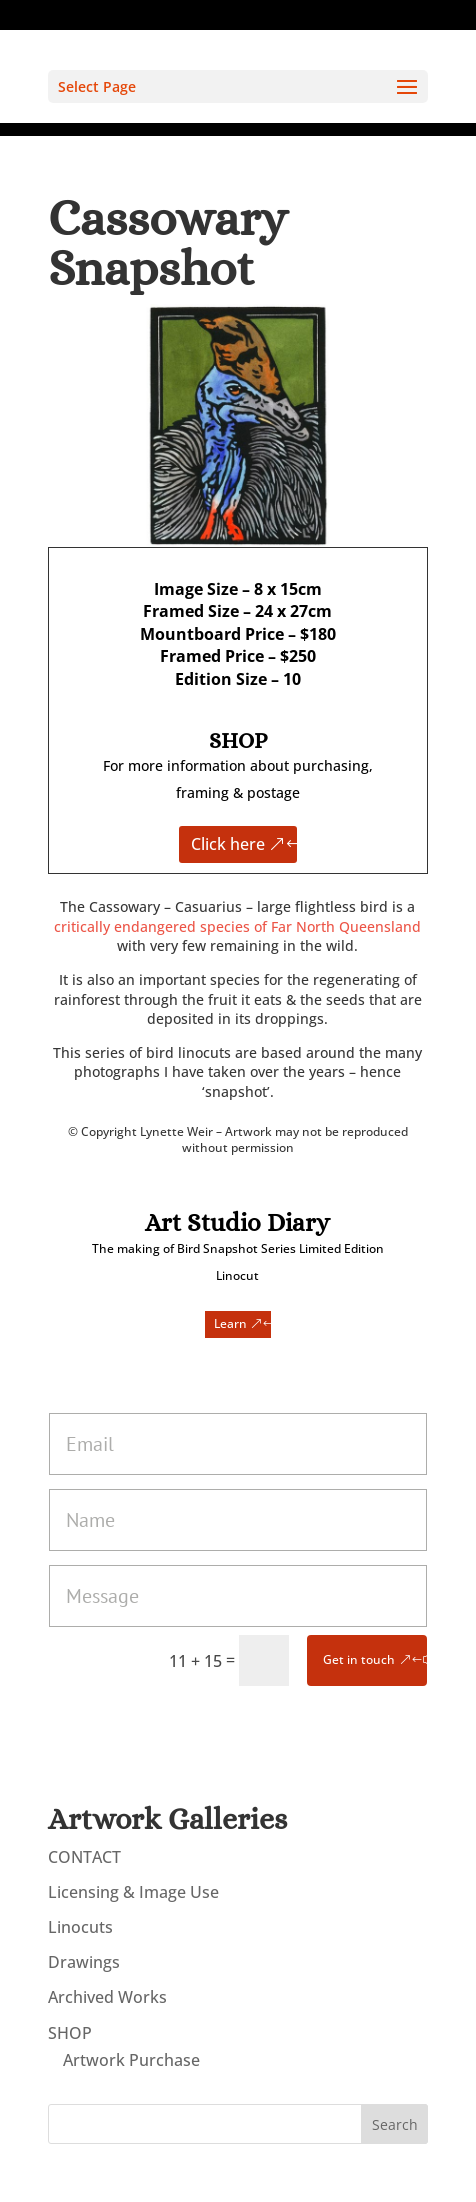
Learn (230, 1323)
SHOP (70, 2033)
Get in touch (359, 1659)
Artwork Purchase (131, 2060)
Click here (228, 844)
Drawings (84, 1962)
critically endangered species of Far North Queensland (237, 926)
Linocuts (80, 1927)
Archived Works (107, 1997)
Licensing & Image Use (133, 1892)
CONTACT (84, 1857)
